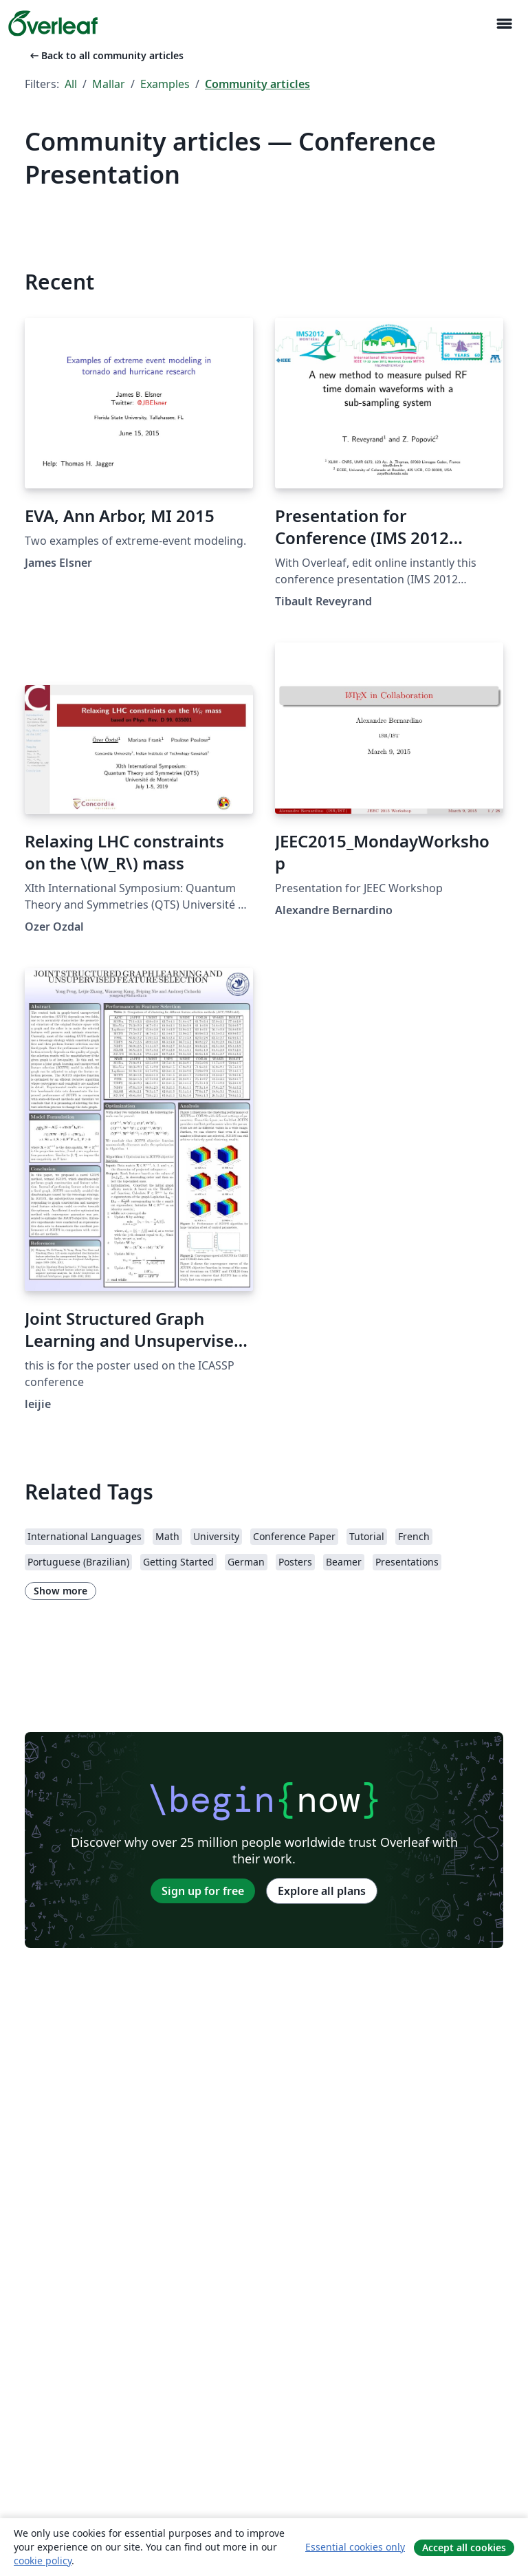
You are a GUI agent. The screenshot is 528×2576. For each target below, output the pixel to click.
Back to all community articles (106, 55)
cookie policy (43, 2560)
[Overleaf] (53, 23)
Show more (60, 1590)
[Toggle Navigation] (504, 24)
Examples (165, 83)
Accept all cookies (464, 2547)
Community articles (257, 83)
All (71, 83)
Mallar (108, 83)
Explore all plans (322, 1890)
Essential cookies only (355, 2546)
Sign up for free (203, 1890)
